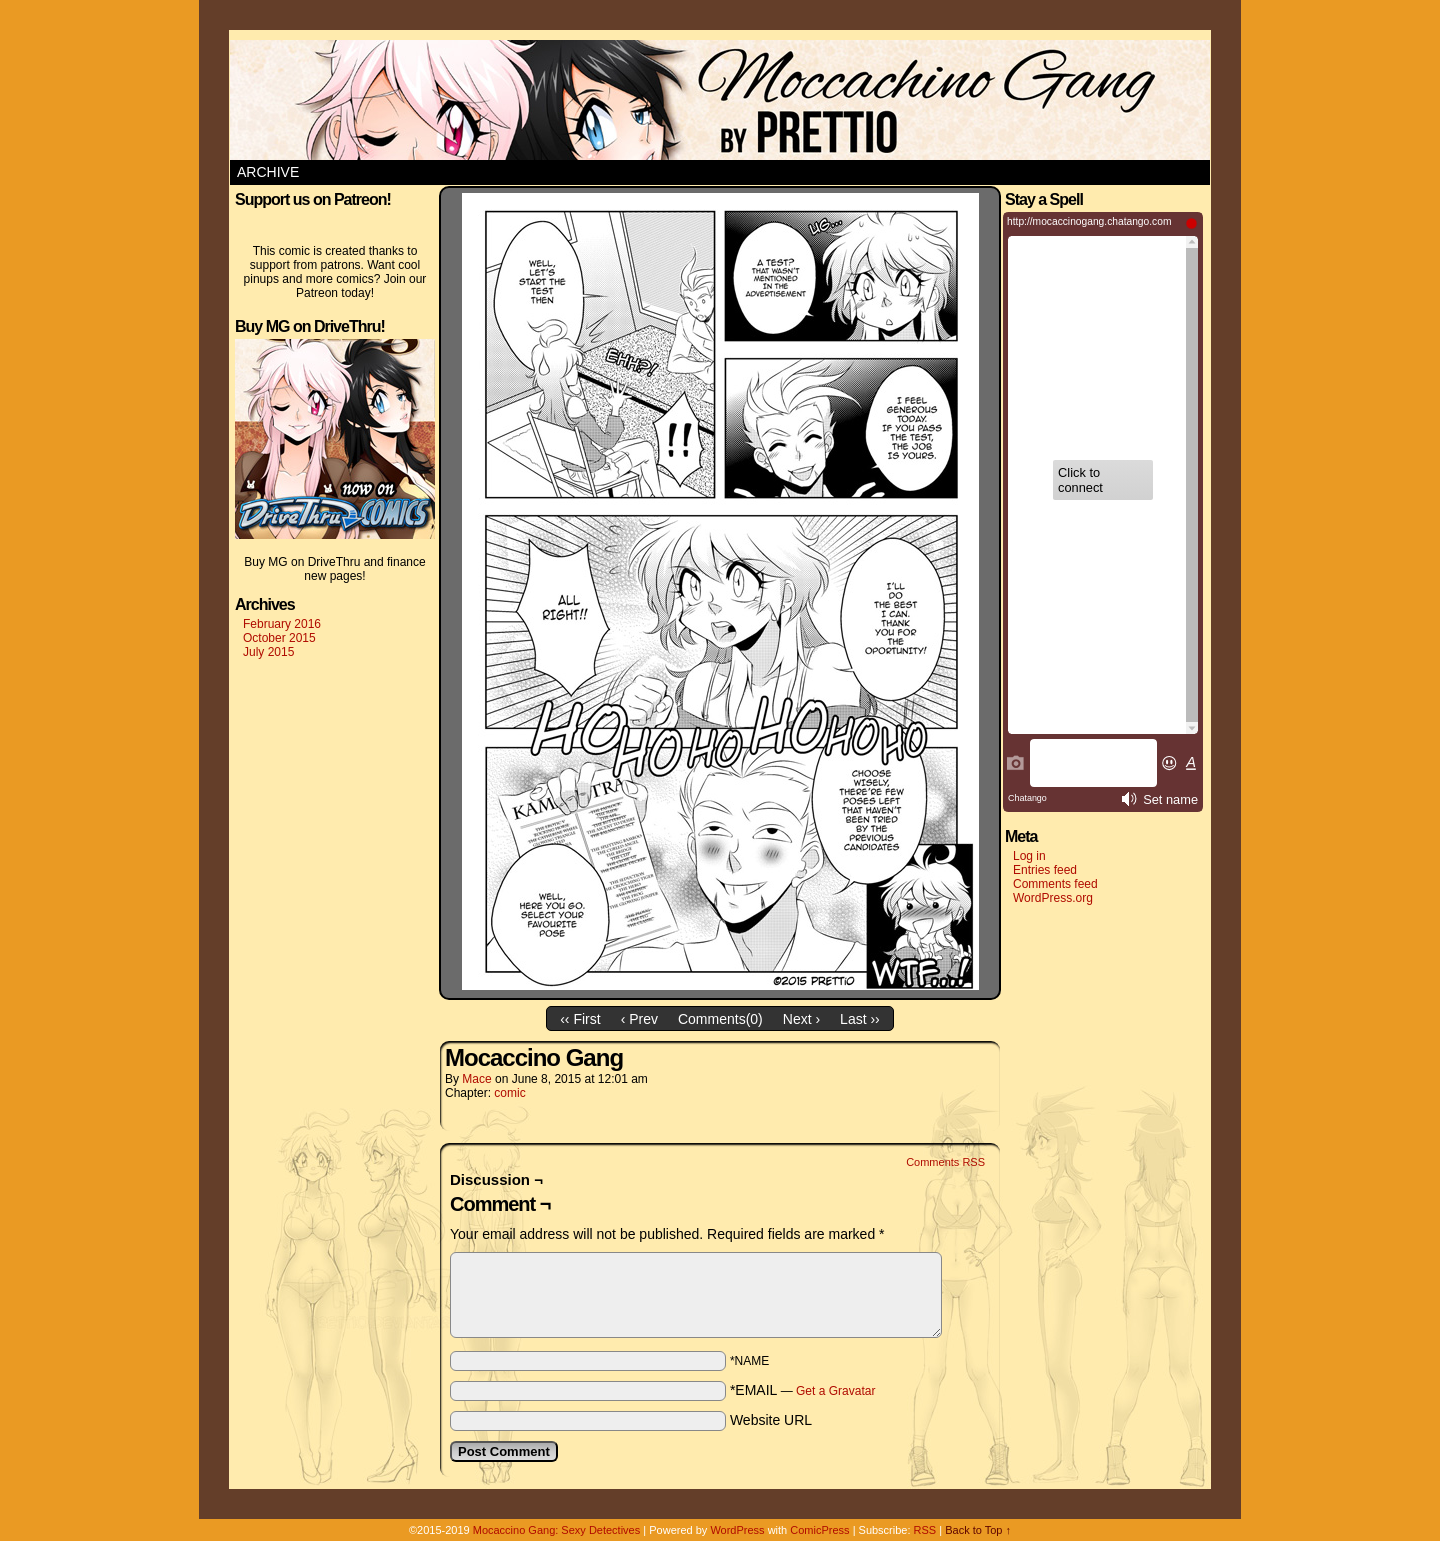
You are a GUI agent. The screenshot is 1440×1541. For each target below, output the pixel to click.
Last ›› (860, 1019)
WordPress (737, 1530)
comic (509, 1093)
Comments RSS (945, 1162)
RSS (925, 1530)
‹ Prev (639, 1019)
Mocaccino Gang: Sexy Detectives (557, 1530)
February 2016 (282, 624)
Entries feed (1045, 870)
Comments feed (1055, 884)
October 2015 (279, 638)
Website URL (771, 1420)
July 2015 (268, 652)
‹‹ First (580, 1019)
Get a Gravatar (835, 1391)
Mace (476, 1079)
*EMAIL (803, 1390)
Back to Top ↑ (978, 1530)
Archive (268, 172)
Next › (801, 1019)
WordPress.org (1053, 898)
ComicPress (819, 1530)
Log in (1029, 856)
